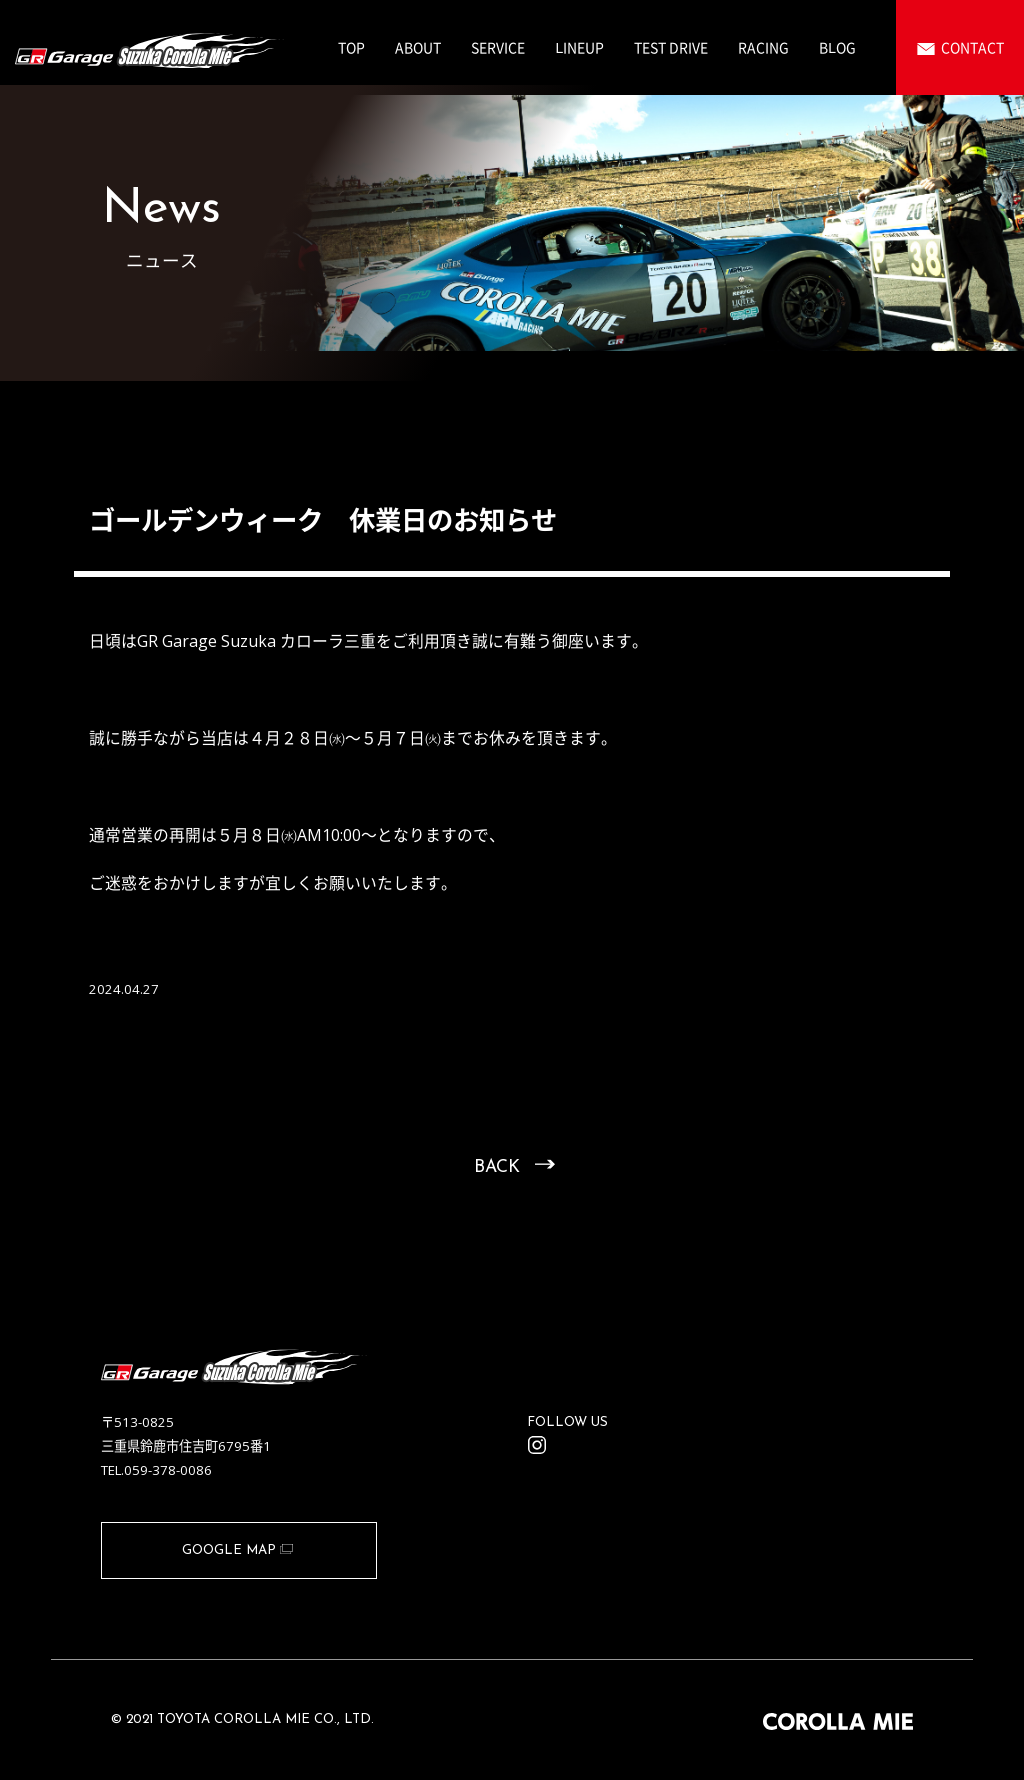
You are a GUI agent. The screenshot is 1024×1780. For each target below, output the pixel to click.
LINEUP (579, 47)
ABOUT (418, 47)
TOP (351, 47)
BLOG (837, 47)
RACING (763, 47)
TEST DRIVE (671, 47)
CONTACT (972, 47)
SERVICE (498, 47)
